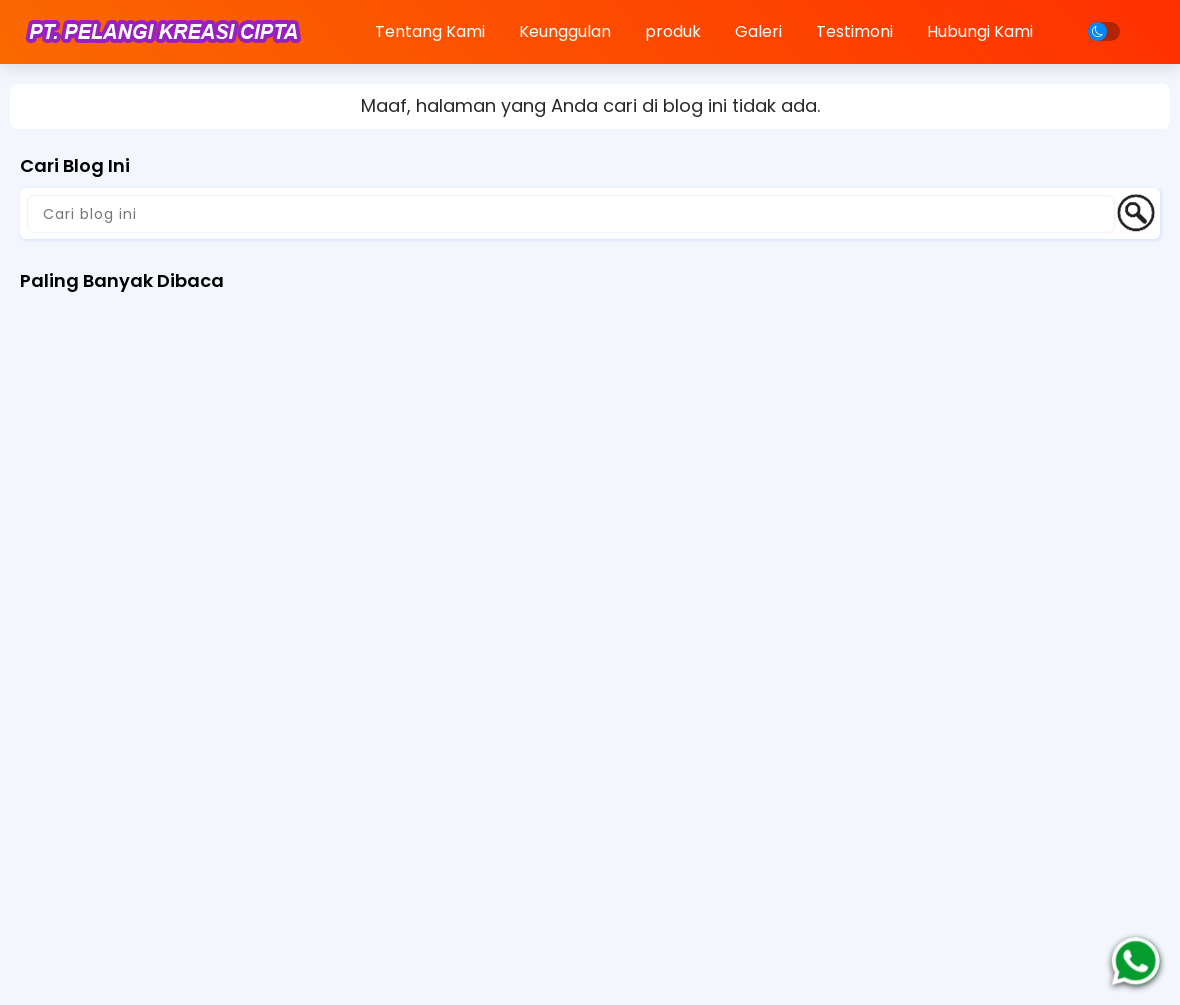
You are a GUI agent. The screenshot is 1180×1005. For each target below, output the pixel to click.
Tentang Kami (430, 31)
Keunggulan (565, 31)
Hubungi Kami (980, 31)
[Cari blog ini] (571, 214)
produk (673, 31)
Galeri (758, 31)
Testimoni (854, 31)
